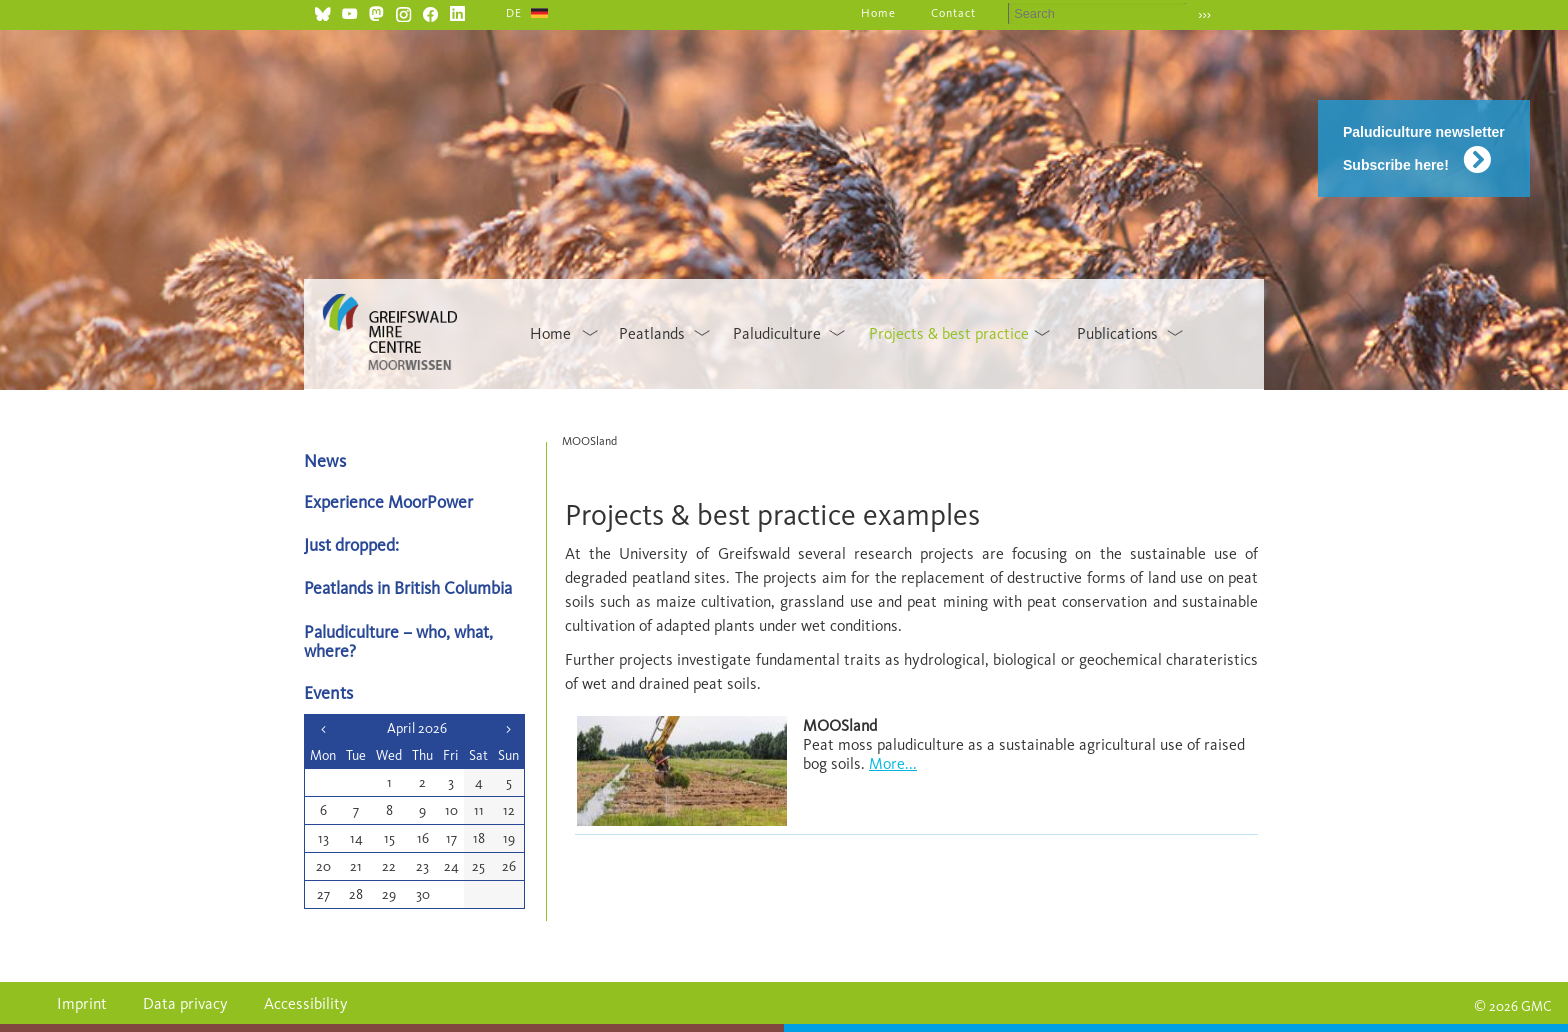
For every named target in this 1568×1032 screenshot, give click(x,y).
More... (893, 763)
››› (1204, 14)
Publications (1117, 333)
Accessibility (306, 1003)
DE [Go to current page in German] (514, 13)
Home (878, 13)
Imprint (82, 1003)
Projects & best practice (949, 333)
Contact (953, 13)
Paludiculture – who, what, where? (398, 641)
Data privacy (185, 1003)
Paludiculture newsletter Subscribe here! (1424, 148)
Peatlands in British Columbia (408, 587)
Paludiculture (777, 333)
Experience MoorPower (388, 501)
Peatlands (652, 333)
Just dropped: (353, 544)
